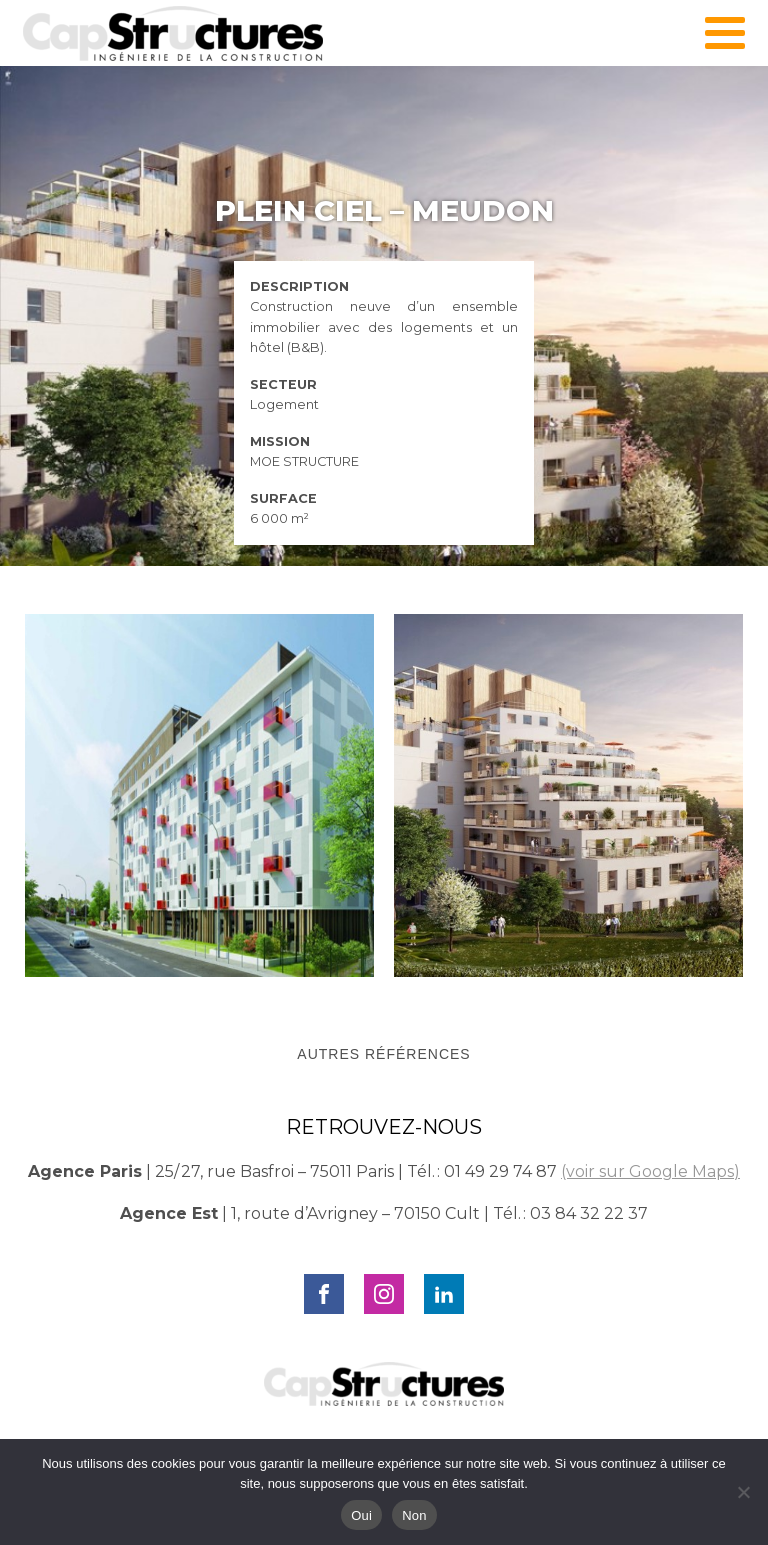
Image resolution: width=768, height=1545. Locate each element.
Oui (361, 1515)
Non (414, 1515)
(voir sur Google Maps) (650, 1171)
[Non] (743, 1492)
